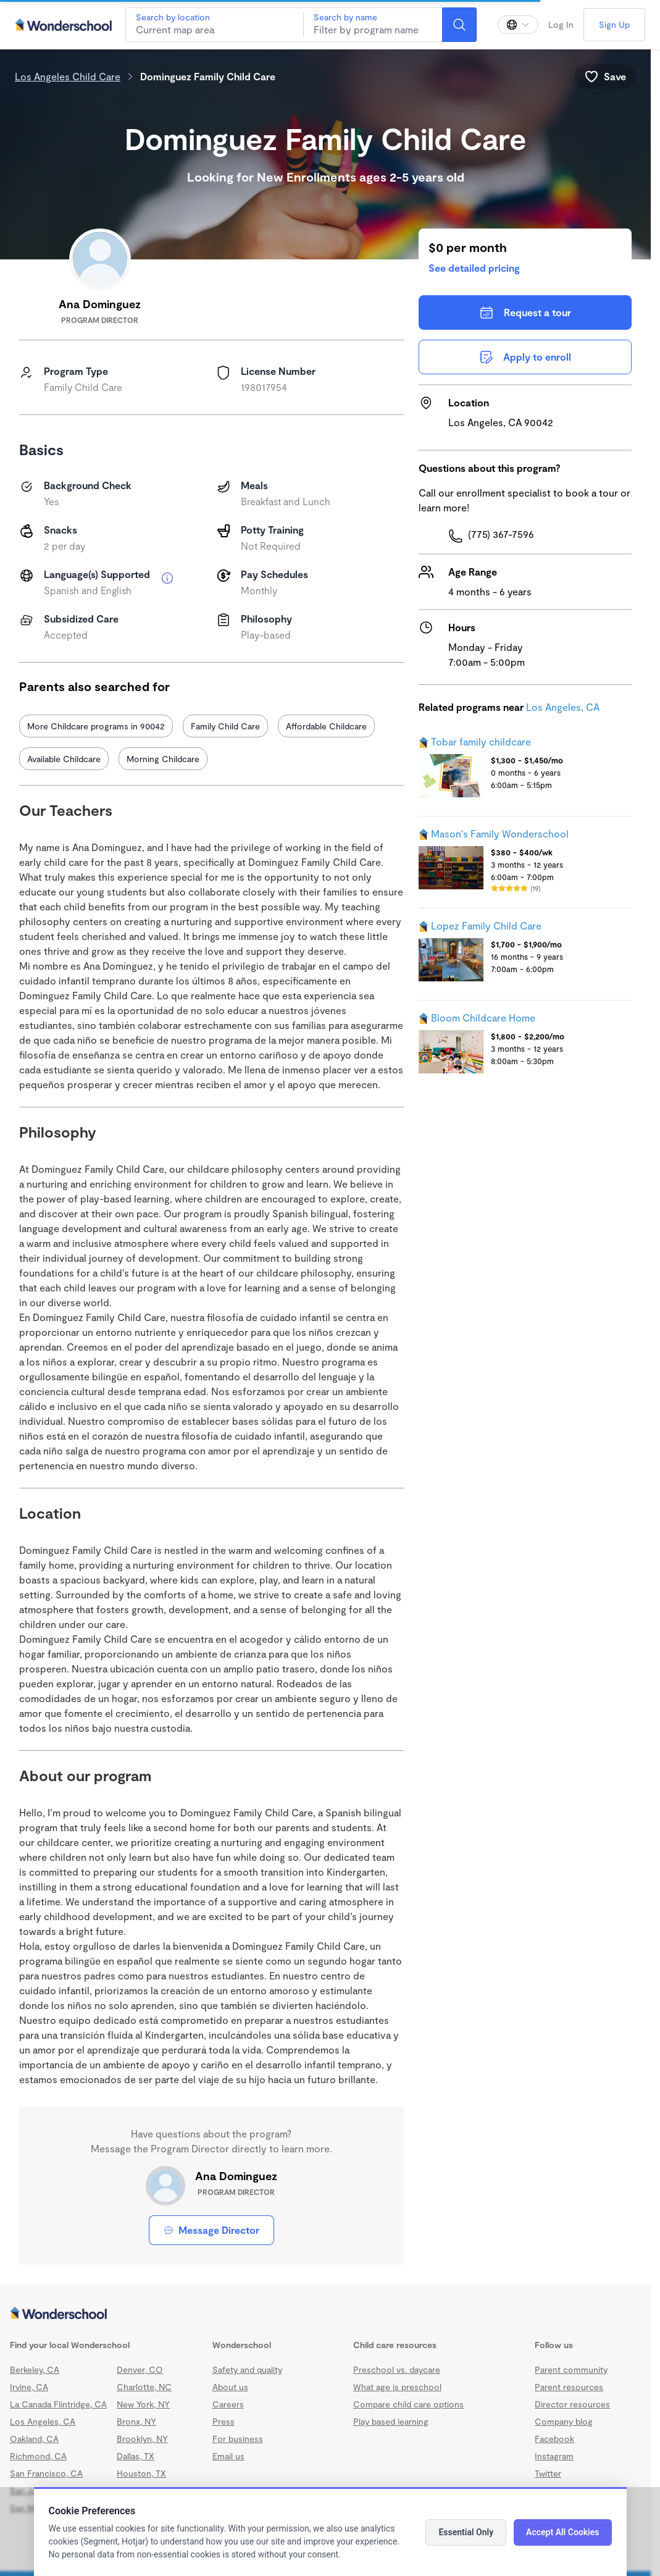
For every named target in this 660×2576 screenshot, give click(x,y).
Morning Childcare (163, 758)
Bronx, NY (136, 2421)
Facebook (554, 2438)
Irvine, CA (29, 2386)
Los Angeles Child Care (67, 76)
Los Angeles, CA (562, 707)
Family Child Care (225, 726)
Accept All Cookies (562, 2532)
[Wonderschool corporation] (325, 2314)
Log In (561, 24)
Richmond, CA (38, 2456)
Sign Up (614, 24)
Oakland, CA (34, 2438)
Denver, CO (140, 2369)
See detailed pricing (474, 268)
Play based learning (390, 2421)
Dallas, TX (135, 2456)
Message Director (211, 2230)
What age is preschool (397, 2386)
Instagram (554, 2456)
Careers (228, 2404)
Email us (228, 2456)
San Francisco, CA (46, 2473)
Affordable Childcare (326, 726)
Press (223, 2421)
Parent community (571, 2369)
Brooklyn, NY (142, 2438)
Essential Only (465, 2532)
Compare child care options (408, 2404)
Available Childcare (64, 758)
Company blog (564, 2421)
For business (237, 2438)
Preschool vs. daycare (396, 2369)
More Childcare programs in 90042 (96, 726)
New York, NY (143, 2404)
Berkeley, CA (34, 2369)
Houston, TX (141, 2473)
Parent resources (569, 2386)
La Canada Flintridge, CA (58, 2404)
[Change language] (518, 24)
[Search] (459, 24)
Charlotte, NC (144, 2386)
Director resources (572, 2404)
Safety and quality (247, 2369)
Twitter (548, 2473)
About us (230, 2386)
